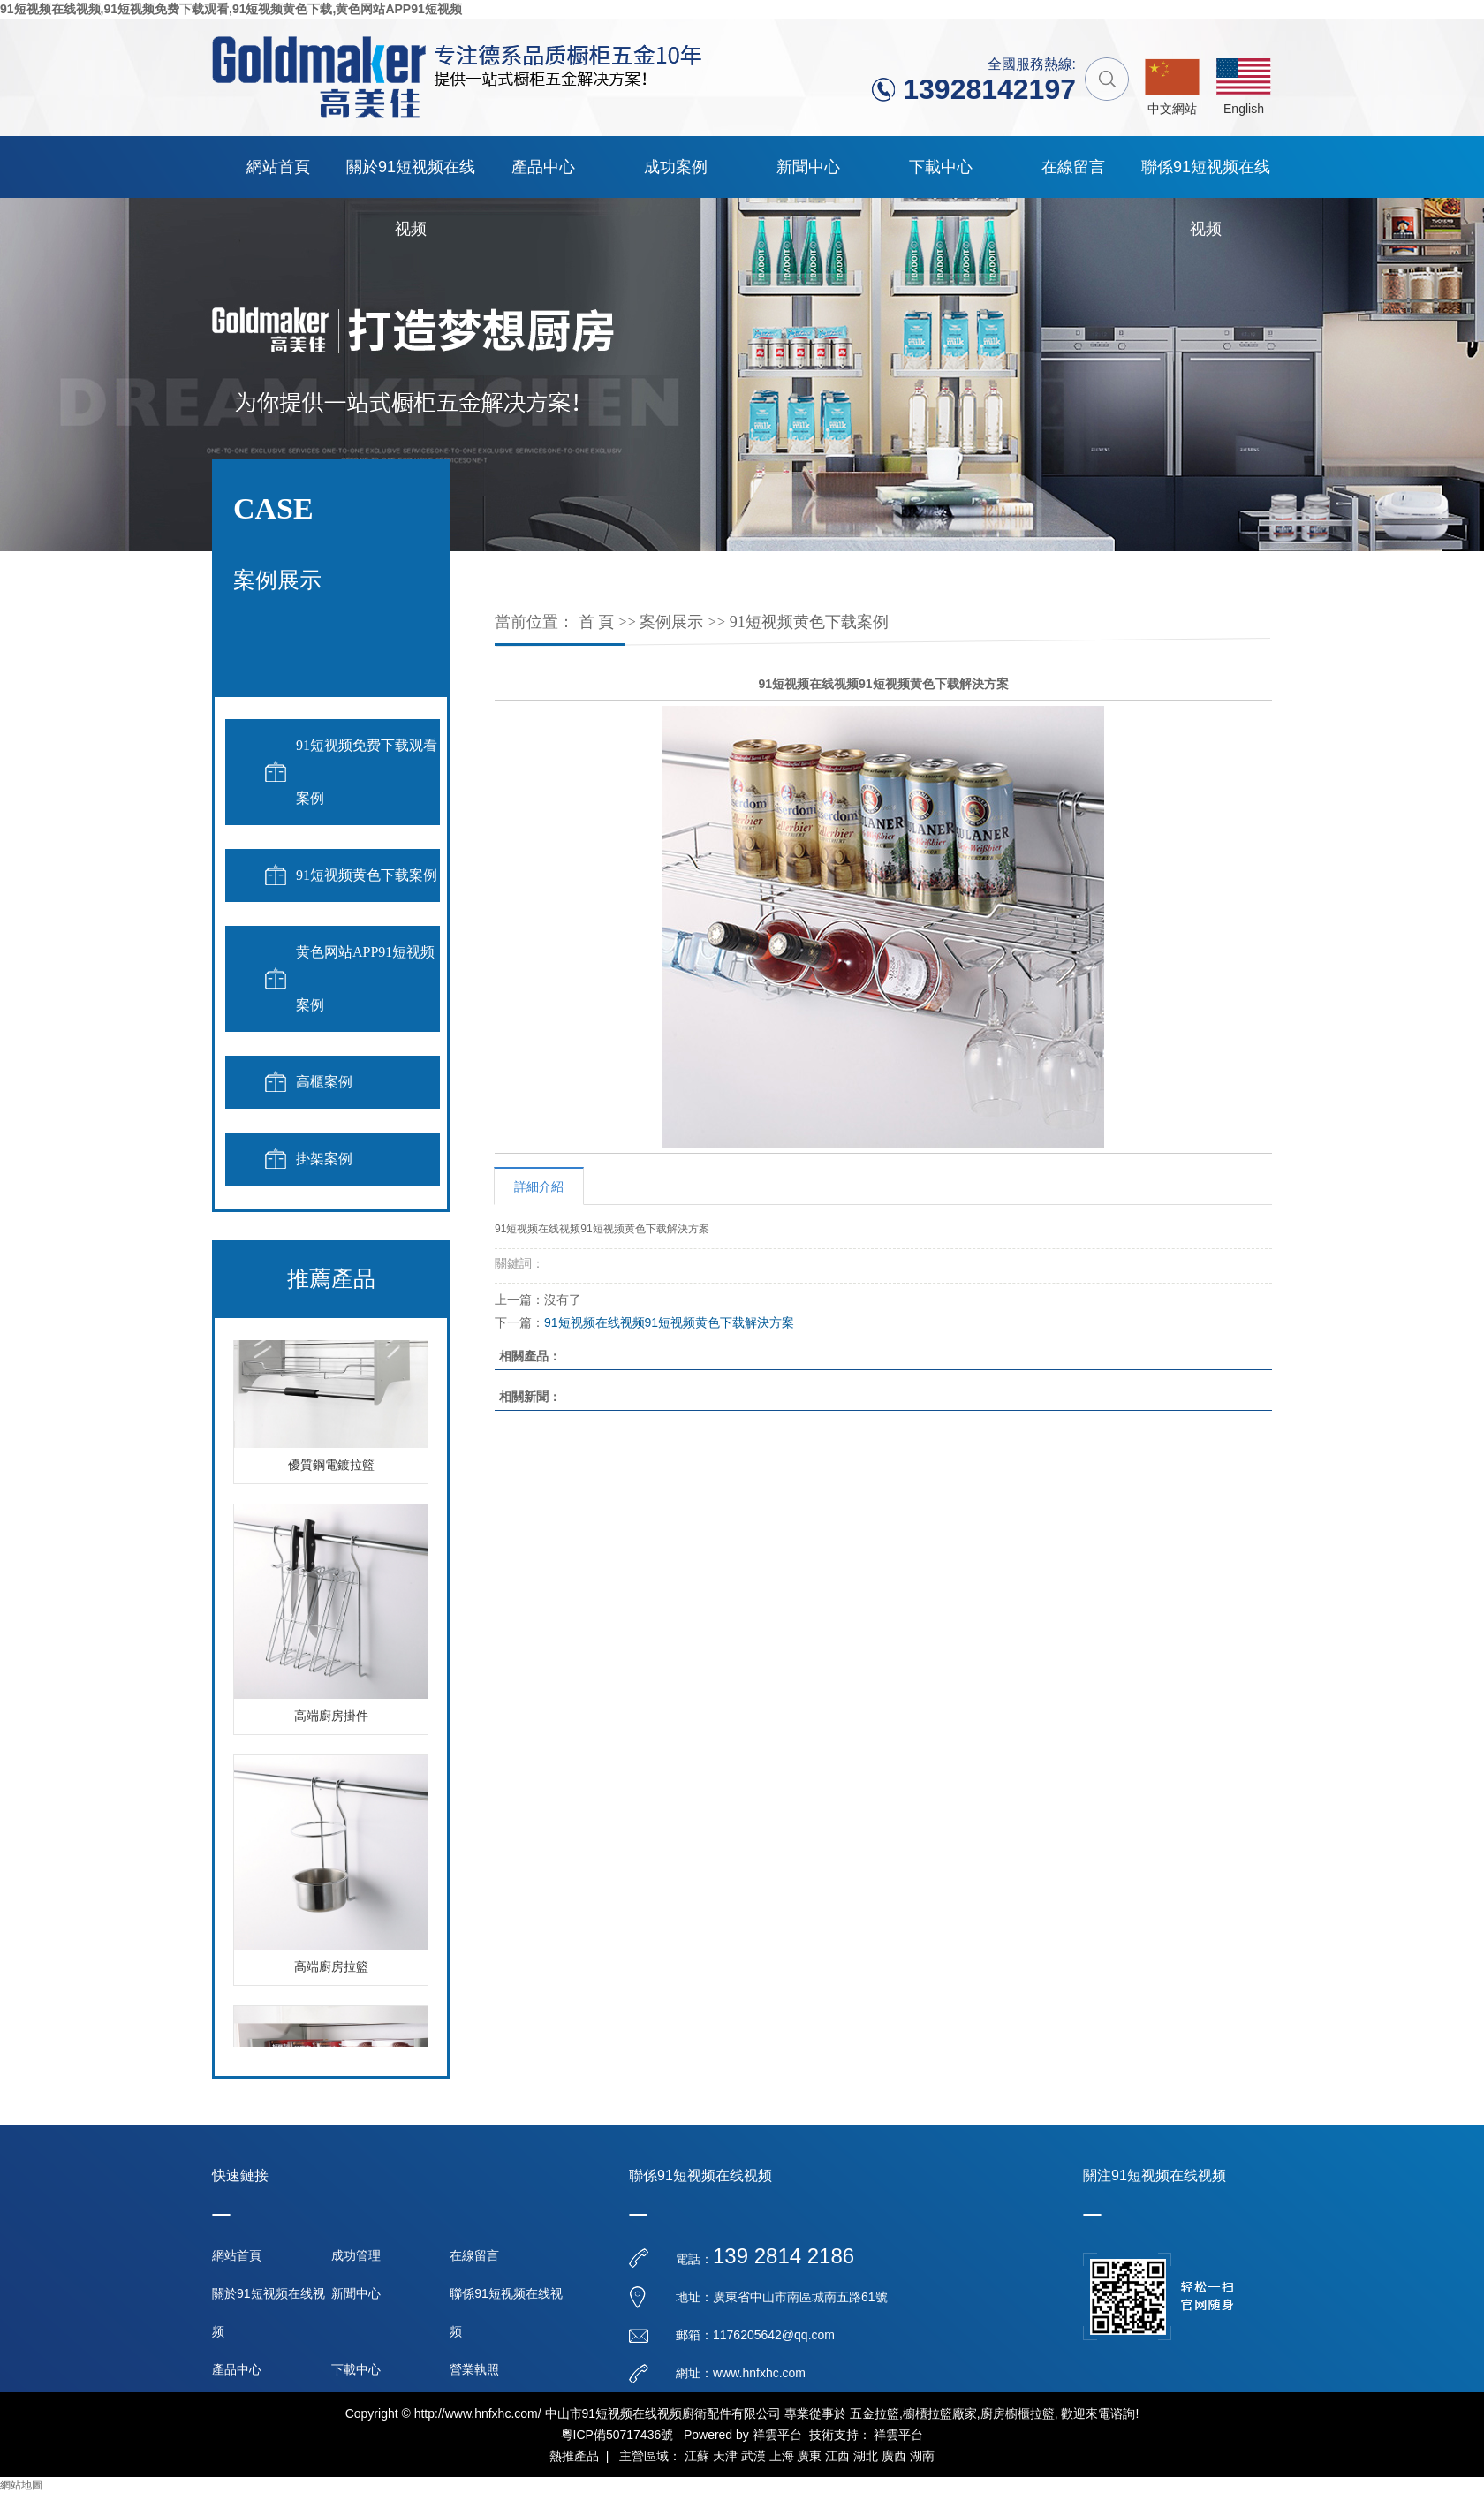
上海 (781, 2456)
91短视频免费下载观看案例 (366, 772)
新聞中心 (808, 167)
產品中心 (543, 167)
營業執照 (474, 2369)
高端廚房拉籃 (331, 1969)
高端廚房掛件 (331, 1718)
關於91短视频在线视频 (410, 178)
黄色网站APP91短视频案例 (365, 978)
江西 (837, 2456)
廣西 (894, 2456)
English (1243, 109)
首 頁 (597, 622)
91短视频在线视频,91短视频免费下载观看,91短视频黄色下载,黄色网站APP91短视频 (231, 9)
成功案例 (676, 167)
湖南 (922, 2456)
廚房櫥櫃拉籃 (1017, 2413)
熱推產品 (574, 2456)
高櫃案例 (324, 1081)
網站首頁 (278, 167)
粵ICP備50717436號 (617, 2435)
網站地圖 (21, 2485)
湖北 (865, 2456)
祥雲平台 (777, 2435)
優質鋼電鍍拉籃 (331, 1467)
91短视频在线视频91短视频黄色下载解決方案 (669, 1322)
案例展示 (671, 622)
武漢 (753, 2456)
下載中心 (941, 167)
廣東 (809, 2456)
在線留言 (1073, 167)
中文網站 (1172, 109)
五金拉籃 (874, 2413)
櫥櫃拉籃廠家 (940, 2413)
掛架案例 (324, 1158)
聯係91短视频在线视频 (1205, 178)
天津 (725, 2456)
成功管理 (356, 2255)
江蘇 (697, 2456)
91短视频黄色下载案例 (366, 875)
